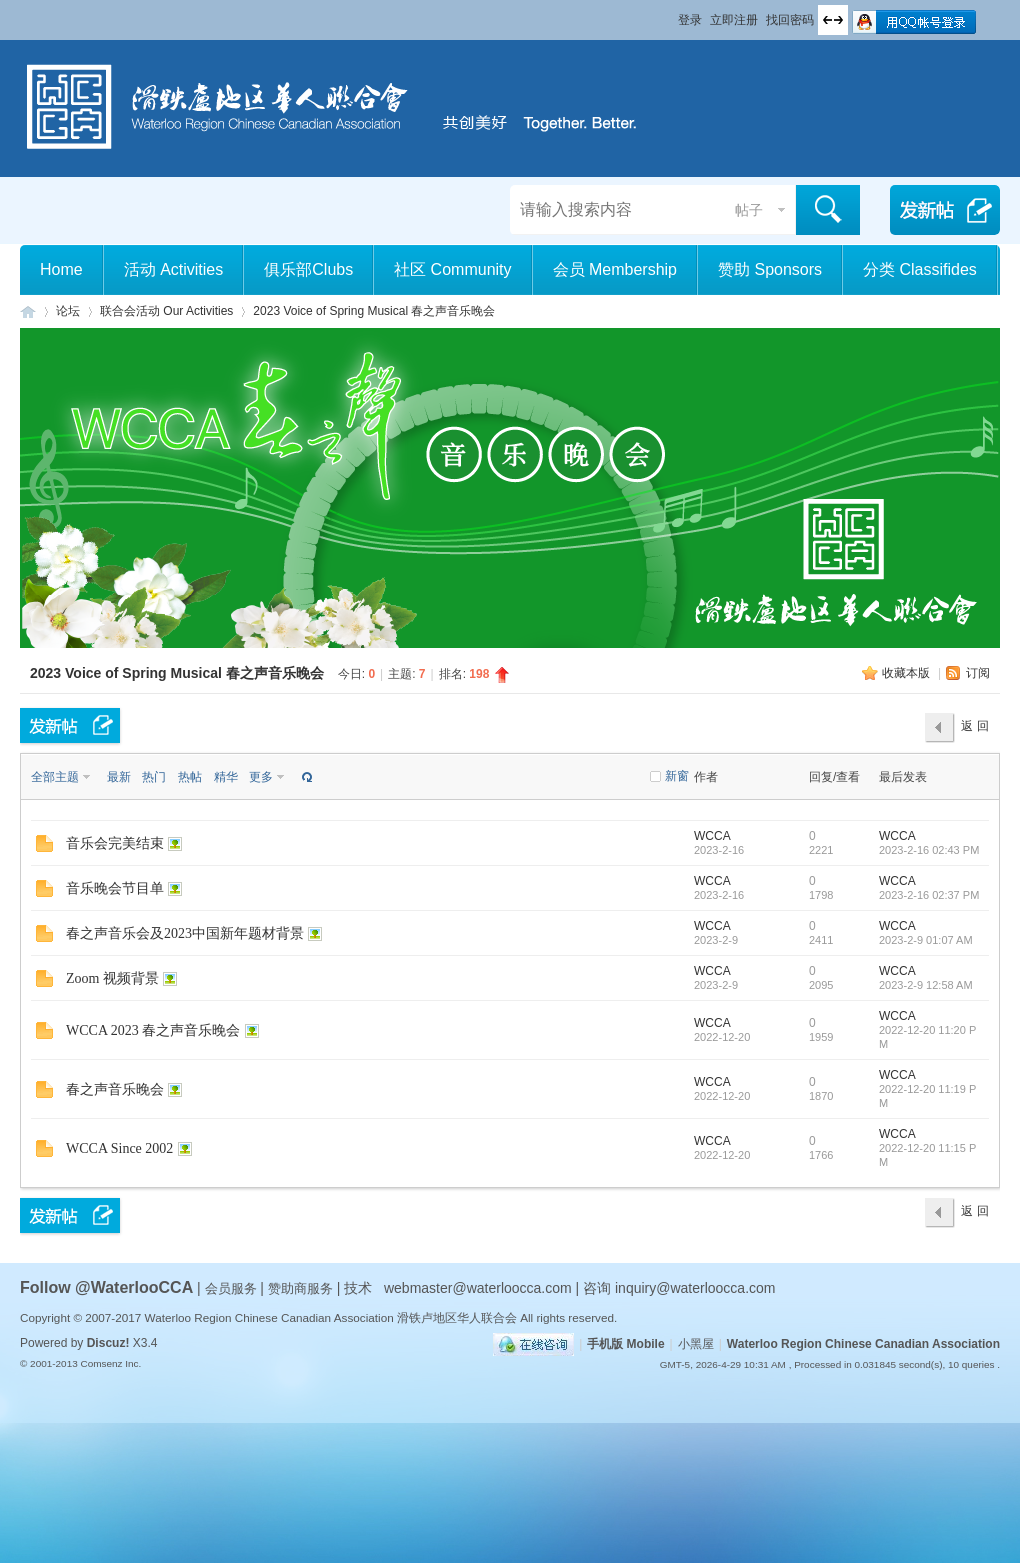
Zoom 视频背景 (112, 978)
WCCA (712, 836)
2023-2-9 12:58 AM (926, 985)
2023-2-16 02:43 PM (929, 850)
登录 (690, 20)
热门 (154, 777)
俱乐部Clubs (308, 269)
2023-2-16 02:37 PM (929, 895)
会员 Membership (615, 269)
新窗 (677, 776)
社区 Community (452, 269)
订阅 (978, 673)
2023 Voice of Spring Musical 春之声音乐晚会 (374, 311)
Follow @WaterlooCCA (106, 1287)
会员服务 (233, 1288)
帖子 (749, 210)
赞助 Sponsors (770, 269)
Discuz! (108, 1343)
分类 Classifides (920, 269)
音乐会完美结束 (115, 843)
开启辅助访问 (669, 14)
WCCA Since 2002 (119, 1148)
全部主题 (55, 777)
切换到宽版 (833, 20)
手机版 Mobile (625, 1344)
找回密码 (790, 20)
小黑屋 (696, 1344)
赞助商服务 (300, 1288)
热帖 (190, 777)
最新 (119, 777)
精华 (226, 777)
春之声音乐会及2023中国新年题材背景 (185, 933)
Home (61, 269)
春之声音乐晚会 (115, 1089)
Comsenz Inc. (110, 1363)
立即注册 (734, 20)
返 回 (974, 726)
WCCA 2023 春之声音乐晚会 (153, 1030)
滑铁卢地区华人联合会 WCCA (28, 311)
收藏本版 (907, 673)
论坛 (68, 311)
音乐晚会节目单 (115, 888)
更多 (261, 777)
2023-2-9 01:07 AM (926, 940)
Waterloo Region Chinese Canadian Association (863, 1344)
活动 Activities (174, 269)
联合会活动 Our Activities (166, 311)
